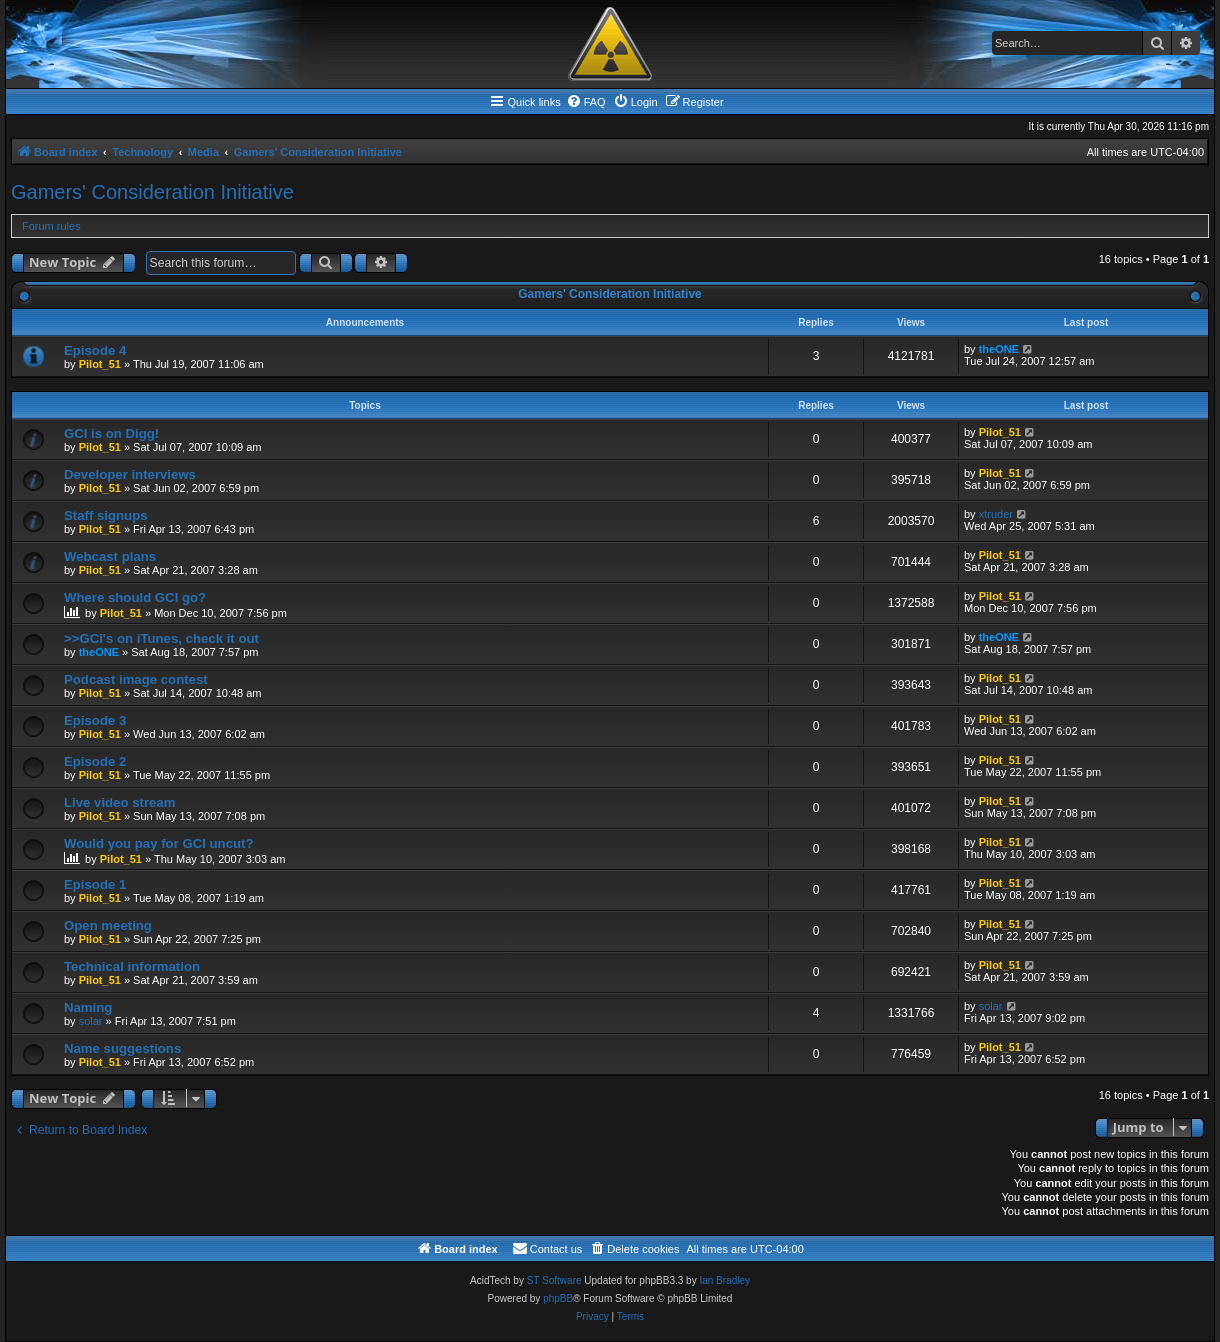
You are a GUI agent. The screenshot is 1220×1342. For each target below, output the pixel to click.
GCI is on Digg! (111, 433)
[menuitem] (586, 102)
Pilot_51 (100, 364)
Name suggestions (122, 1048)
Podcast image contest (136, 679)
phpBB (558, 1298)
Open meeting (108, 925)
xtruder (996, 514)
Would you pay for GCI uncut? (159, 843)
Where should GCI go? (135, 597)
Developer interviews (130, 474)
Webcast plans (110, 556)
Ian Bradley (724, 1280)
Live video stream (119, 802)
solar (91, 1021)
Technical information (132, 966)
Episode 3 (95, 720)
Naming (88, 1007)
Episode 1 (95, 884)
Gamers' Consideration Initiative (152, 192)
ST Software (554, 1280)
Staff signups (106, 515)
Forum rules (51, 226)
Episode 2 (95, 761)
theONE (999, 349)
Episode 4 (95, 350)
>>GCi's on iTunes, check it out (161, 638)
